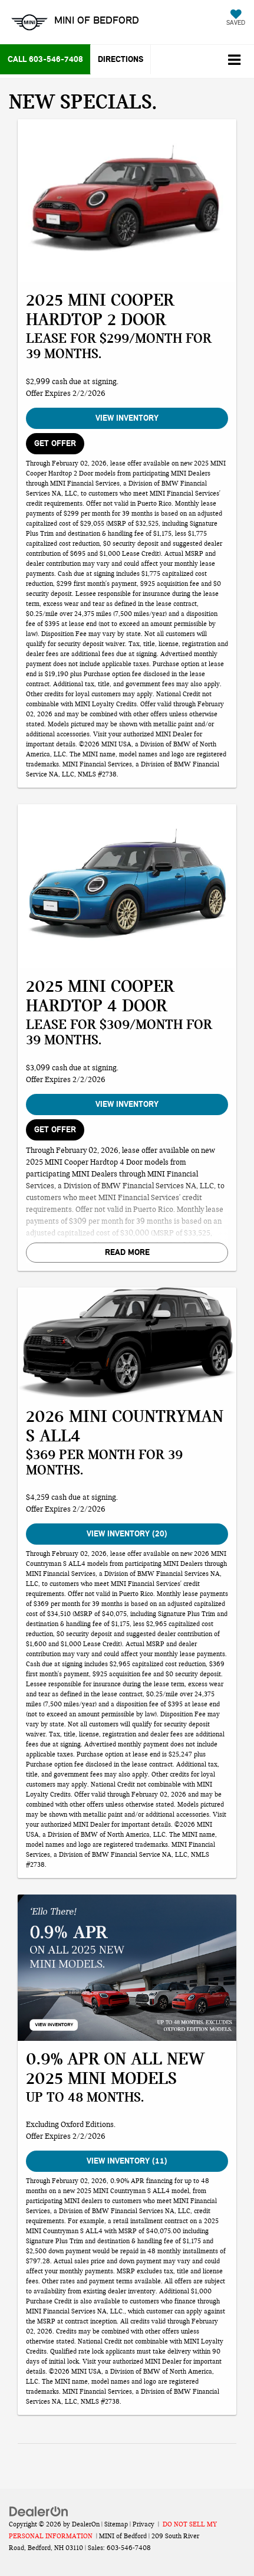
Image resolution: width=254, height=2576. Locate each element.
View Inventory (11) (127, 2161)
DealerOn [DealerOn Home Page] (86, 2524)
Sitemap (116, 2524)
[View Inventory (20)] (127, 1342)
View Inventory (127, 418)
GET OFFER (55, 443)
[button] (45, 59)
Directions (120, 59)
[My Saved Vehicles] (235, 19)
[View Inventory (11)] (127, 1967)
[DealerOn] (39, 2511)
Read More (127, 1252)
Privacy (143, 2524)
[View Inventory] (127, 200)
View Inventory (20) (127, 1534)
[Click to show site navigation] (234, 61)
